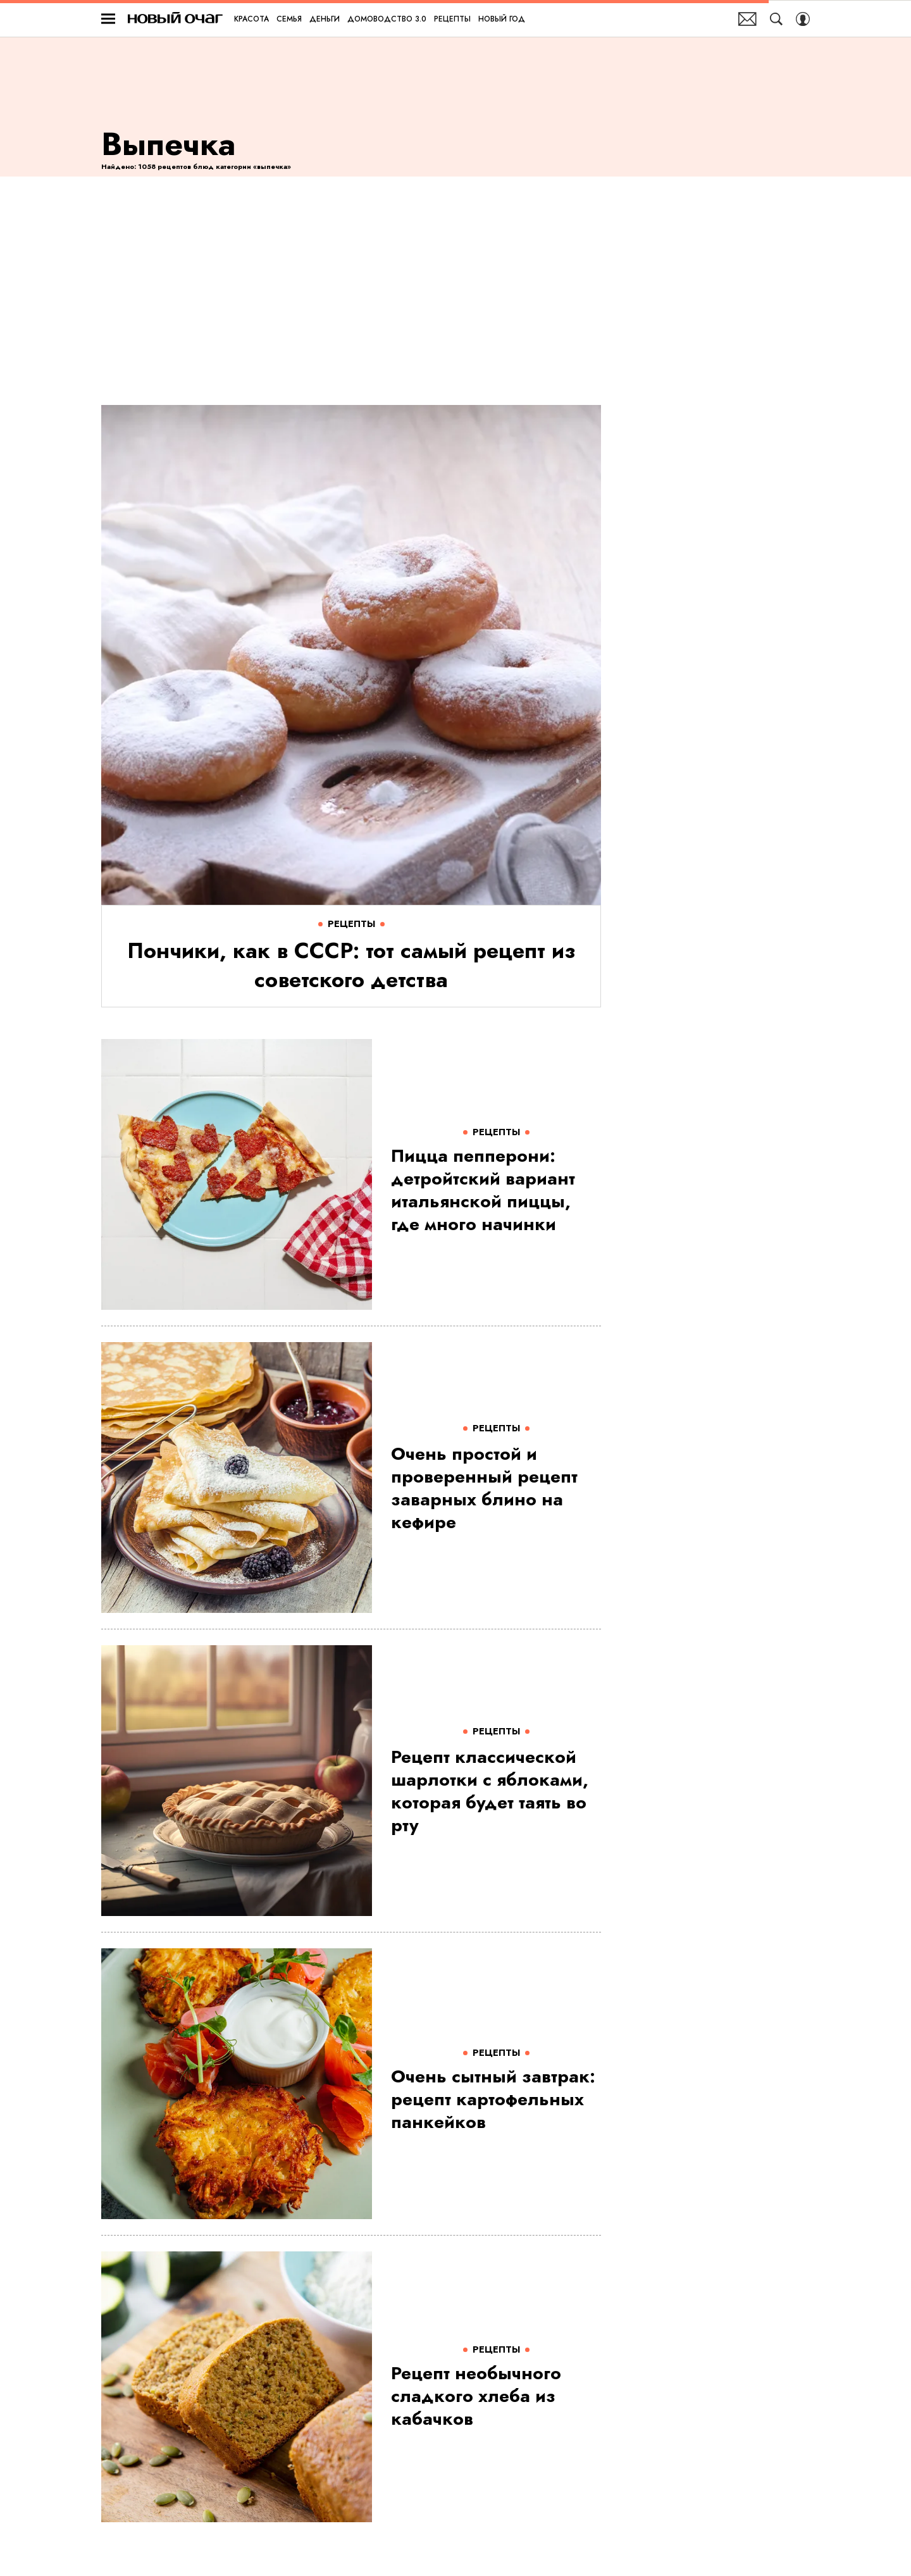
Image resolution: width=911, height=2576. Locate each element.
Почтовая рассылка (747, 19)
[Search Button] (776, 19)
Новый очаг (175, 18)
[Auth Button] (803, 19)
